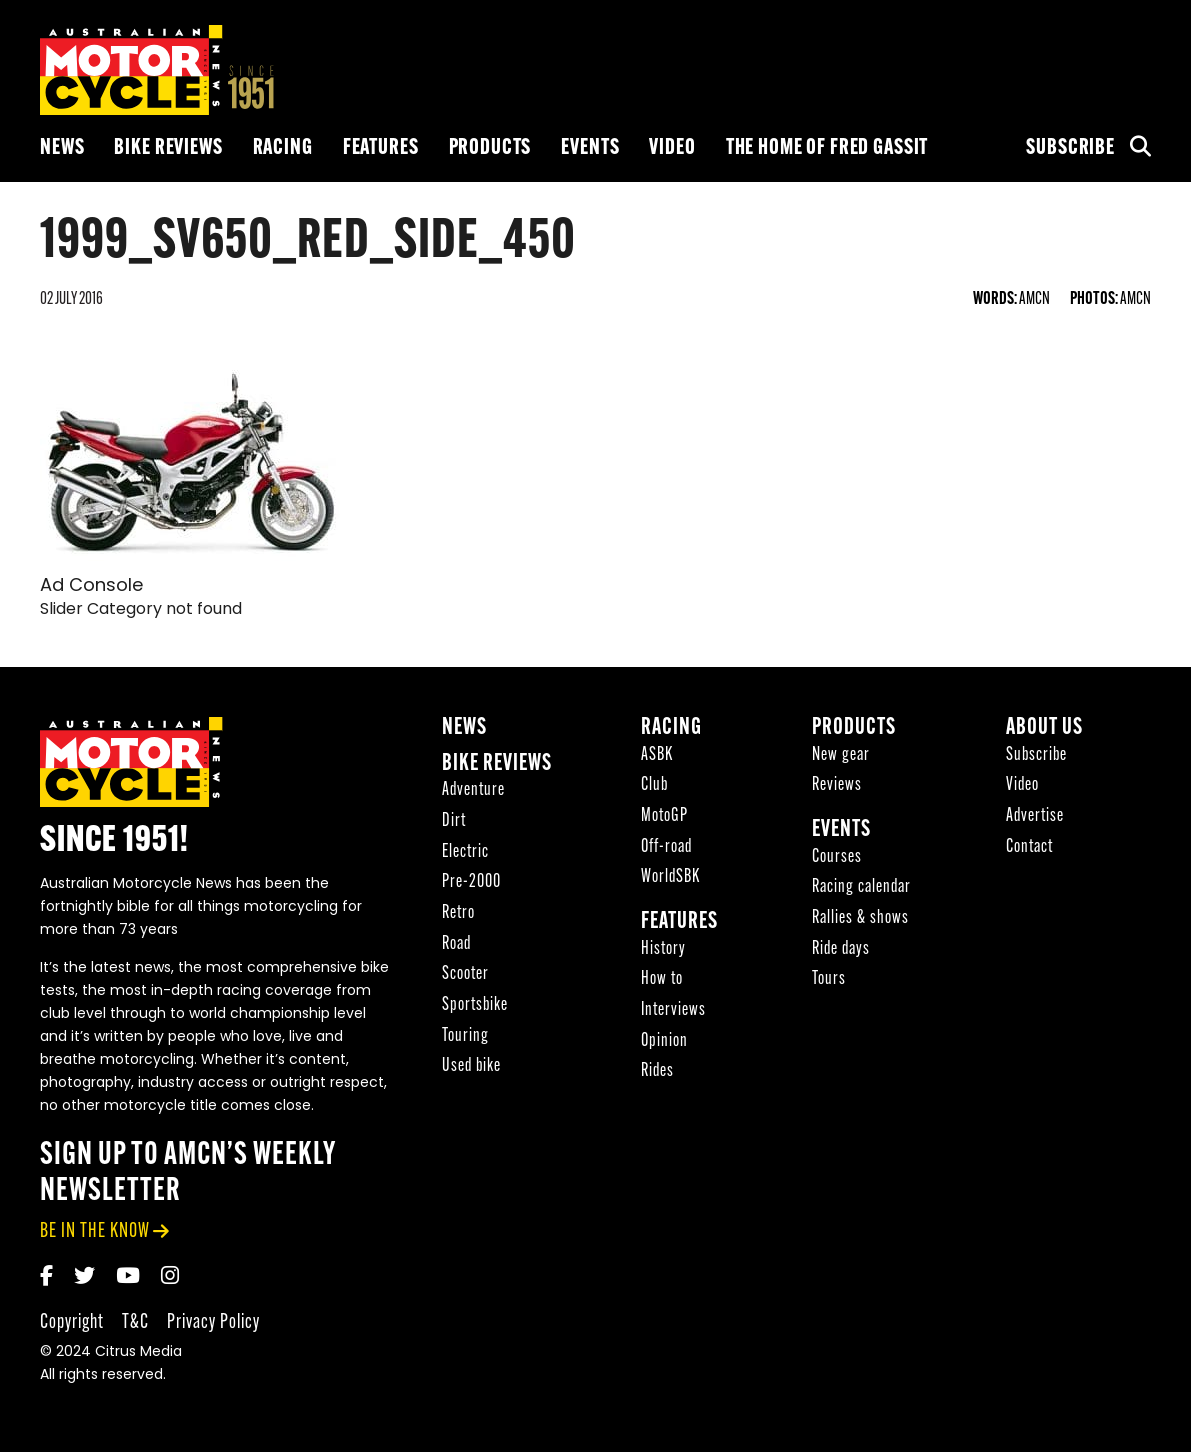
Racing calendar (861, 887)
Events (590, 148)
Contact (1029, 847)
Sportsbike (475, 1005)
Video (672, 148)
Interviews (673, 1010)
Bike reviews (168, 148)
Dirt (454, 821)
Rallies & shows (860, 918)
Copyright (72, 1322)
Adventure (473, 790)
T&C (135, 1322)
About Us (1044, 728)
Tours (829, 979)
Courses (837, 857)
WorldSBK (670, 877)
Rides (657, 1071)
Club (654, 785)
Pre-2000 (471, 882)
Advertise (1035, 816)
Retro (458, 913)
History (663, 949)
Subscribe (1070, 148)
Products (490, 148)
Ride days (841, 949)
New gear (841, 755)
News (62, 148)
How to (662, 979)
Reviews (837, 785)
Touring (465, 1036)
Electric (465, 852)
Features (381, 148)
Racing (283, 148)
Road (456, 944)
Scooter (465, 974)
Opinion (664, 1041)
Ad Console (91, 586)
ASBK (657, 755)
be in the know (95, 1231)
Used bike (471, 1066)
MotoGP (664, 816)
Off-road (666, 847)
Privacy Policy (213, 1322)
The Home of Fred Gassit (827, 148)
